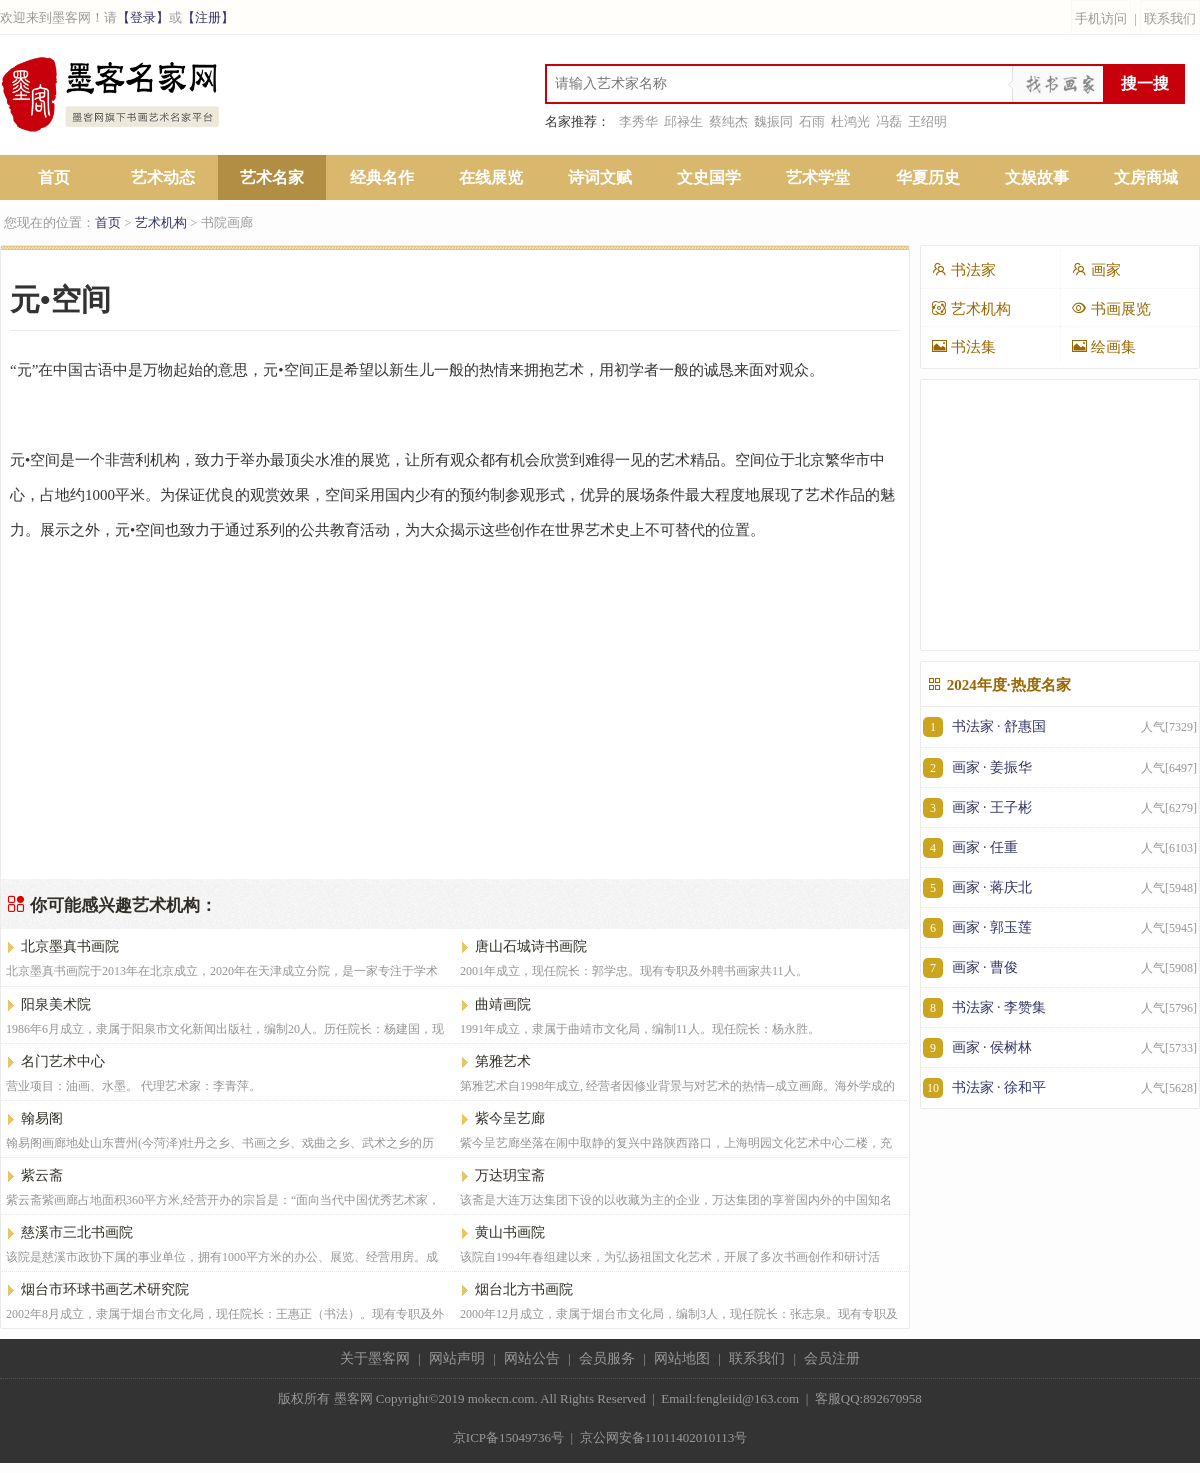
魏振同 (773, 121)
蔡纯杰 (728, 121)
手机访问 (1101, 18)
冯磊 (889, 121)
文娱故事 (1037, 177)
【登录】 (143, 17)
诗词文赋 (600, 177)
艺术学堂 (818, 177)
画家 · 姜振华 (1060, 767)
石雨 (812, 121)
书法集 (963, 346)
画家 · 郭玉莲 (1060, 927)
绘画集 (1103, 346)
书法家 (963, 269)
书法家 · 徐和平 (1060, 1087)
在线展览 (491, 177)
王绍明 (927, 121)
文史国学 (709, 177)
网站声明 (457, 1358)
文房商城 (1146, 177)
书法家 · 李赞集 (1060, 1007)
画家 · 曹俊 (1060, 967)
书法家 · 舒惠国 (1060, 727)
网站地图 (682, 1358)
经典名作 (382, 177)
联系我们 (1170, 18)
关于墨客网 (375, 1358)
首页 (54, 177)
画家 (1096, 269)
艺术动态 (163, 177)
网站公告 (532, 1358)
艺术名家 (272, 177)
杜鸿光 (850, 121)
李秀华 (638, 121)
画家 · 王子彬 (1060, 807)
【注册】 (208, 17)
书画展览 (1111, 308)
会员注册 (832, 1358)
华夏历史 (928, 177)
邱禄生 (683, 121)
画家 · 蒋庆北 (1060, 887)
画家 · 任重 (1060, 847)
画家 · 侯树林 (1060, 1047)
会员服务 (607, 1358)
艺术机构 (161, 222)
